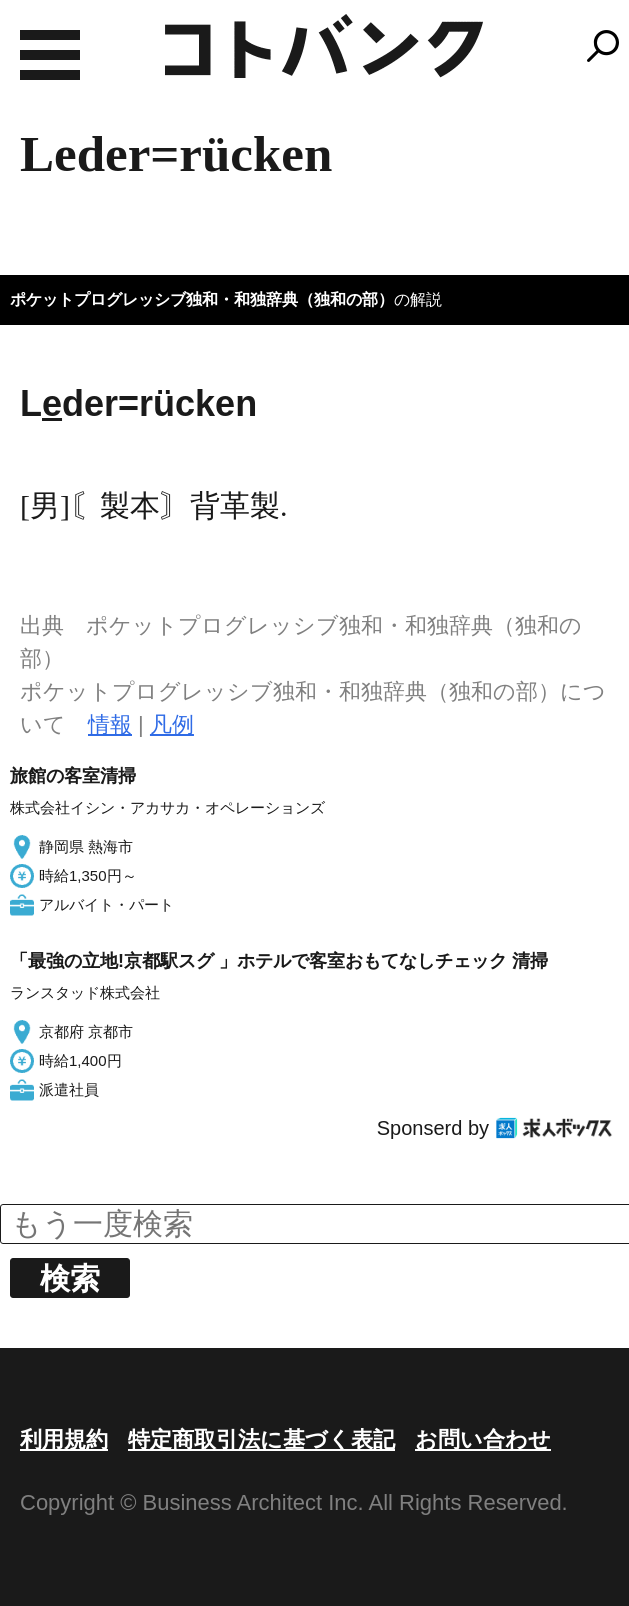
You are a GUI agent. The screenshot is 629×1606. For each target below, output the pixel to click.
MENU (50, 55)
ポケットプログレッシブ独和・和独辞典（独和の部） (202, 299)
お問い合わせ (483, 1439)
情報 (110, 724)
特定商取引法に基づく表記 (261, 1439)
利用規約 (64, 1439)
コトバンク (324, 46)
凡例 (172, 724)
